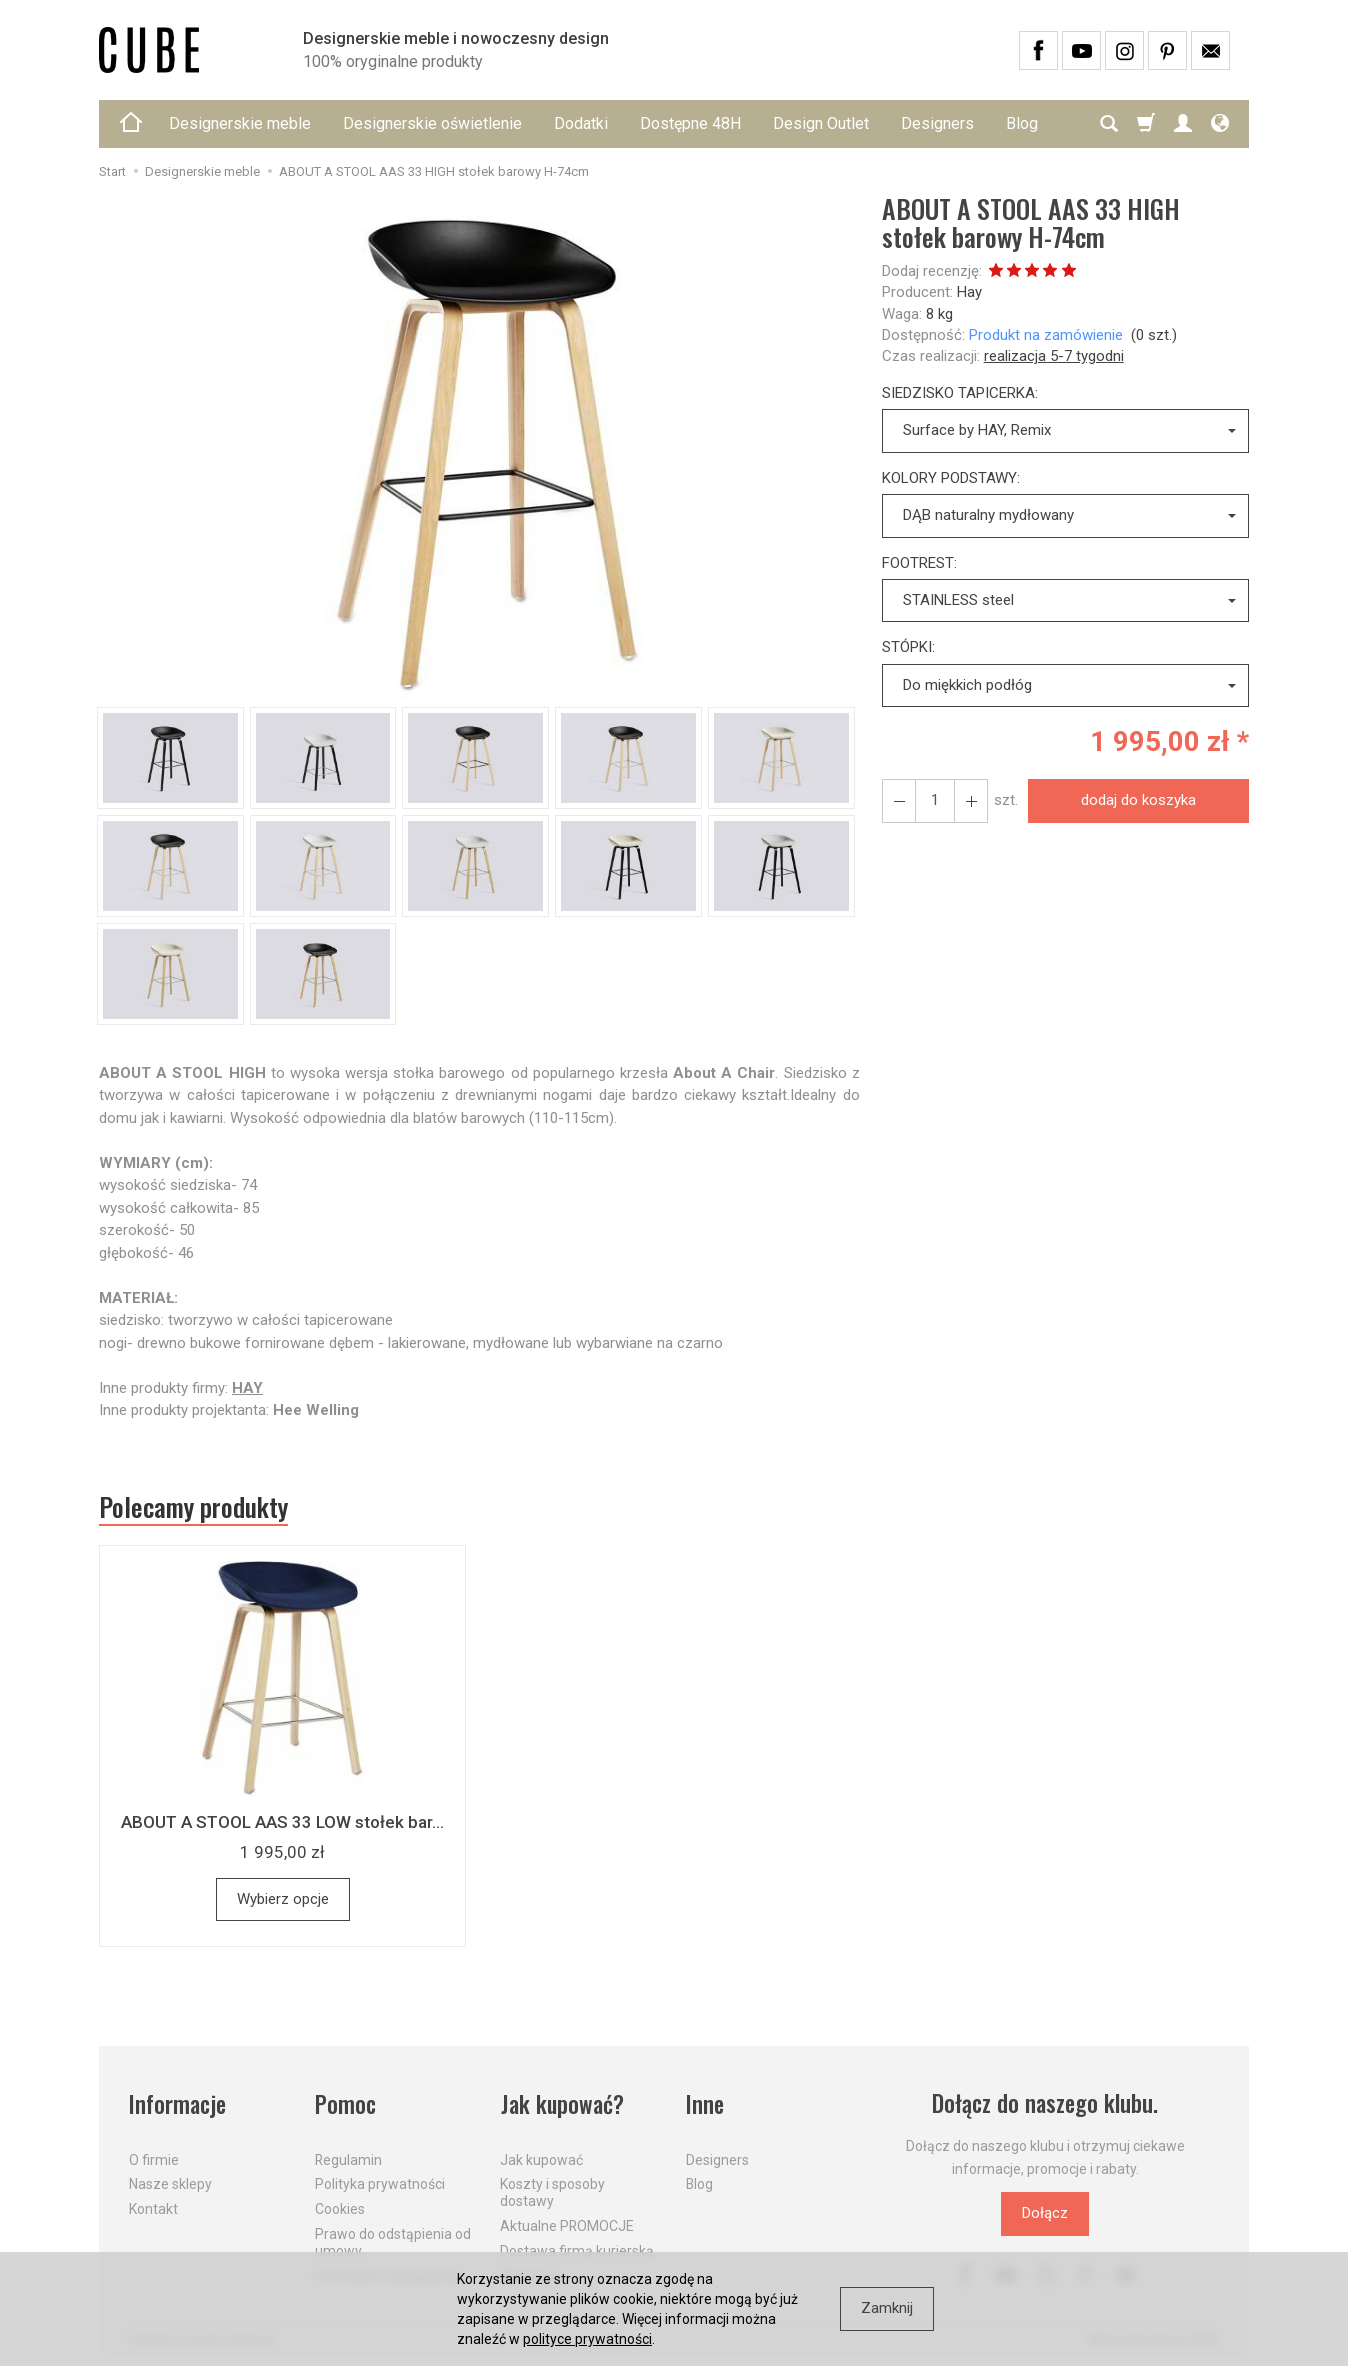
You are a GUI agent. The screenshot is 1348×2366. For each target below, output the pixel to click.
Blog (699, 2184)
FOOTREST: (919, 563)
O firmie (154, 2159)
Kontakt (153, 2209)
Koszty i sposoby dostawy (552, 2192)
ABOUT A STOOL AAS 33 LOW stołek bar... (282, 1822)
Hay (969, 292)
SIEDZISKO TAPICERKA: (960, 393)
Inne (705, 2104)
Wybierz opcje (283, 1899)
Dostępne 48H (690, 123)
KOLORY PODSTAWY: (951, 478)
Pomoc (345, 2104)
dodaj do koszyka (1138, 800)
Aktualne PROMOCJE (567, 2225)
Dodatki (581, 123)
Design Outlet (821, 123)
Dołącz (1045, 2214)
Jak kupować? (562, 2104)
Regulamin (348, 2159)
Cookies (340, 2209)
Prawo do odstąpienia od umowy (393, 2241)
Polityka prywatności (380, 2184)
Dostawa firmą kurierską (577, 2250)
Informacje (177, 2104)
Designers (937, 123)
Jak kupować (541, 2159)
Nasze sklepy (170, 2184)
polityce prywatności (587, 2339)
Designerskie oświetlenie (432, 123)
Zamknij (887, 2308)
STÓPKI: (908, 647)
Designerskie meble (240, 123)
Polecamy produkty (194, 1507)
